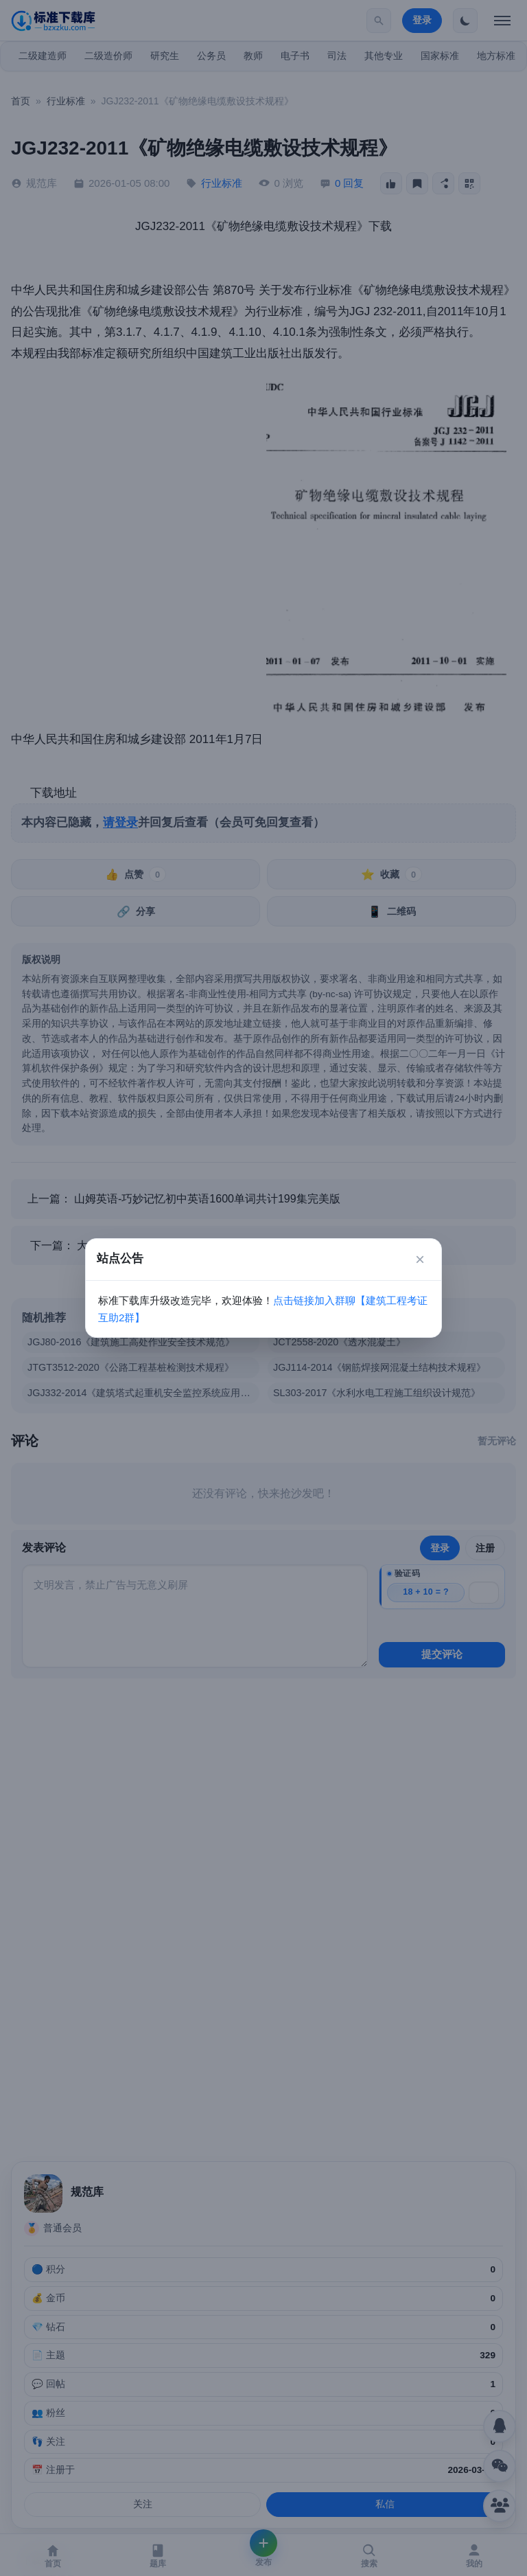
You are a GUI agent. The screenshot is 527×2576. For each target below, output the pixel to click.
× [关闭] (420, 1259)
